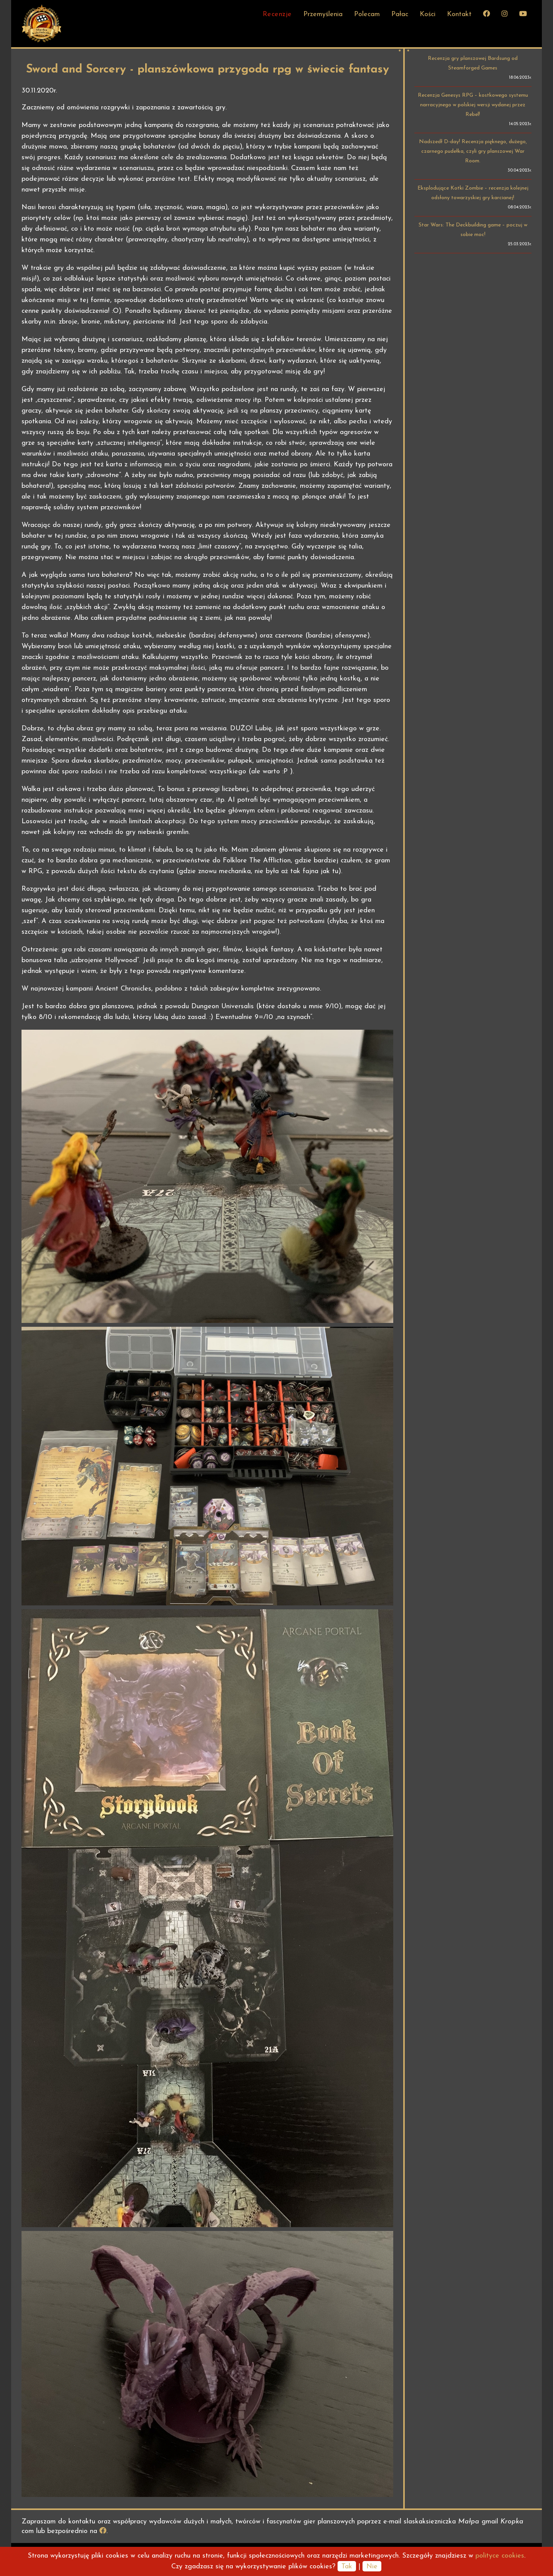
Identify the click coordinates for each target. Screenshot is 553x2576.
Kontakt (459, 14)
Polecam (367, 14)
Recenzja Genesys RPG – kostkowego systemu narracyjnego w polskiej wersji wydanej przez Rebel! (473, 104)
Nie (371, 2566)
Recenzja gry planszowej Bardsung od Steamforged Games (473, 63)
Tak (346, 2566)
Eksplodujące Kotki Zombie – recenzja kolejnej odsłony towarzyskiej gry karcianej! (472, 193)
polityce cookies (499, 2555)
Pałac (399, 14)
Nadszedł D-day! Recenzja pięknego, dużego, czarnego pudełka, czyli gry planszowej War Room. (473, 151)
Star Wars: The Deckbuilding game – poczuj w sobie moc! (473, 230)
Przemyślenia (323, 14)
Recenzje (277, 14)
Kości (427, 14)
